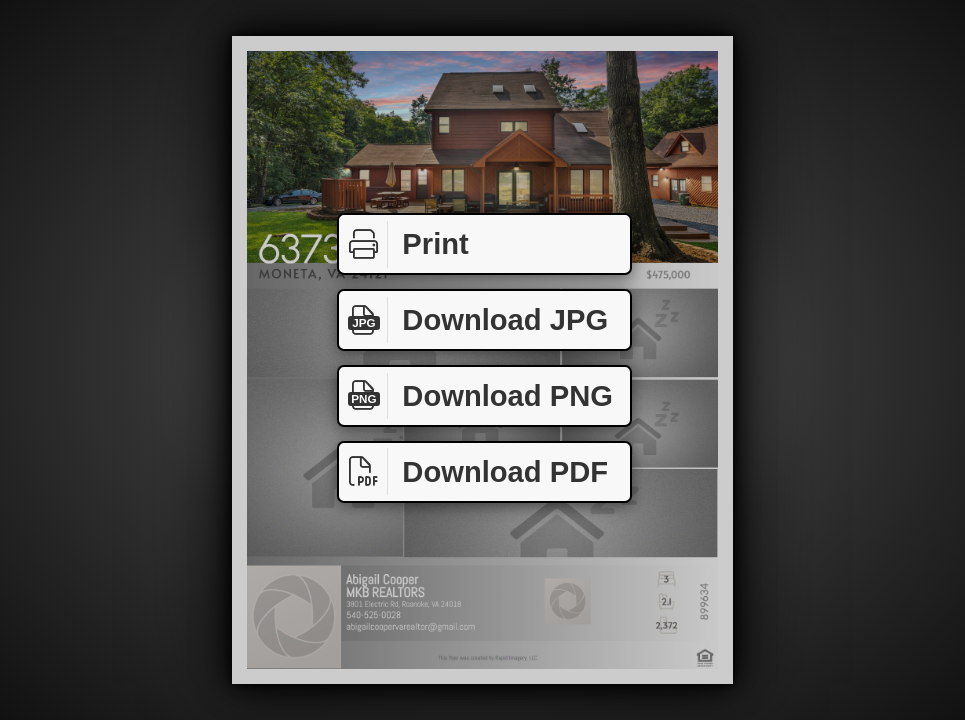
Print (404, 244)
